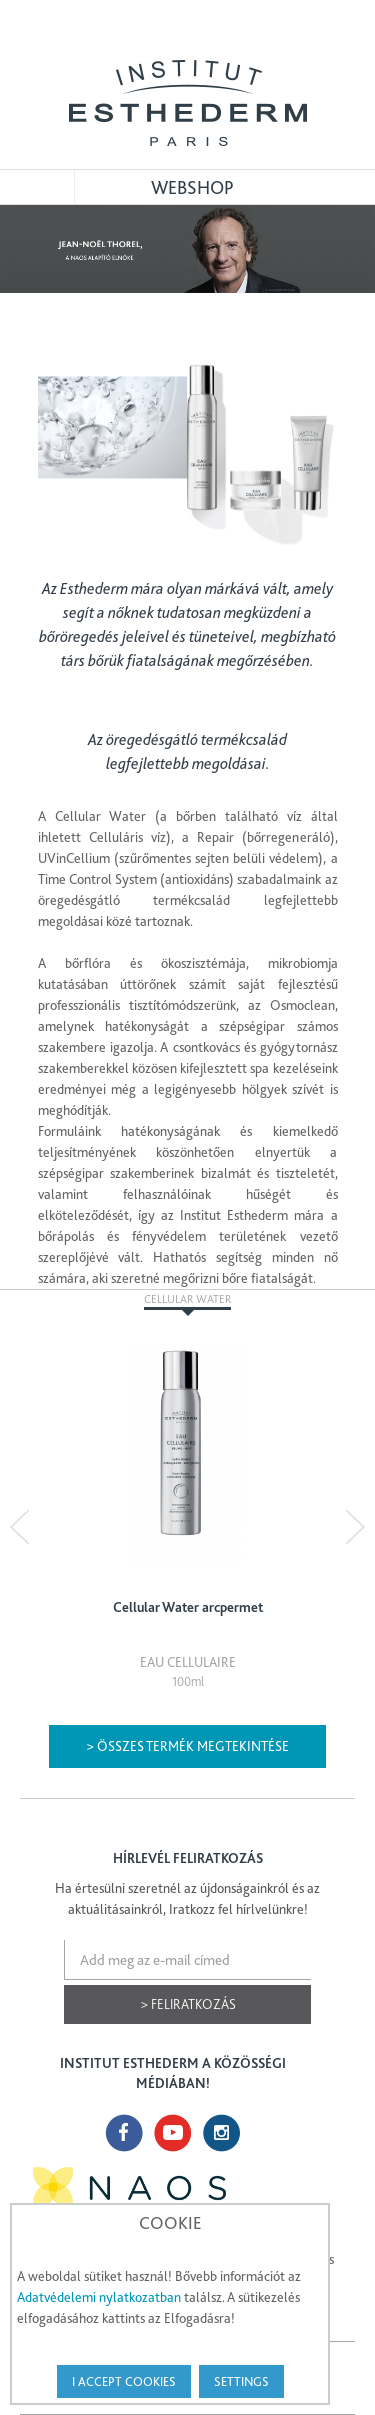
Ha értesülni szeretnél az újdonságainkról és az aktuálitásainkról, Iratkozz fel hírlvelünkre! (187, 1898)
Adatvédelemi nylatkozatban (99, 2297)
